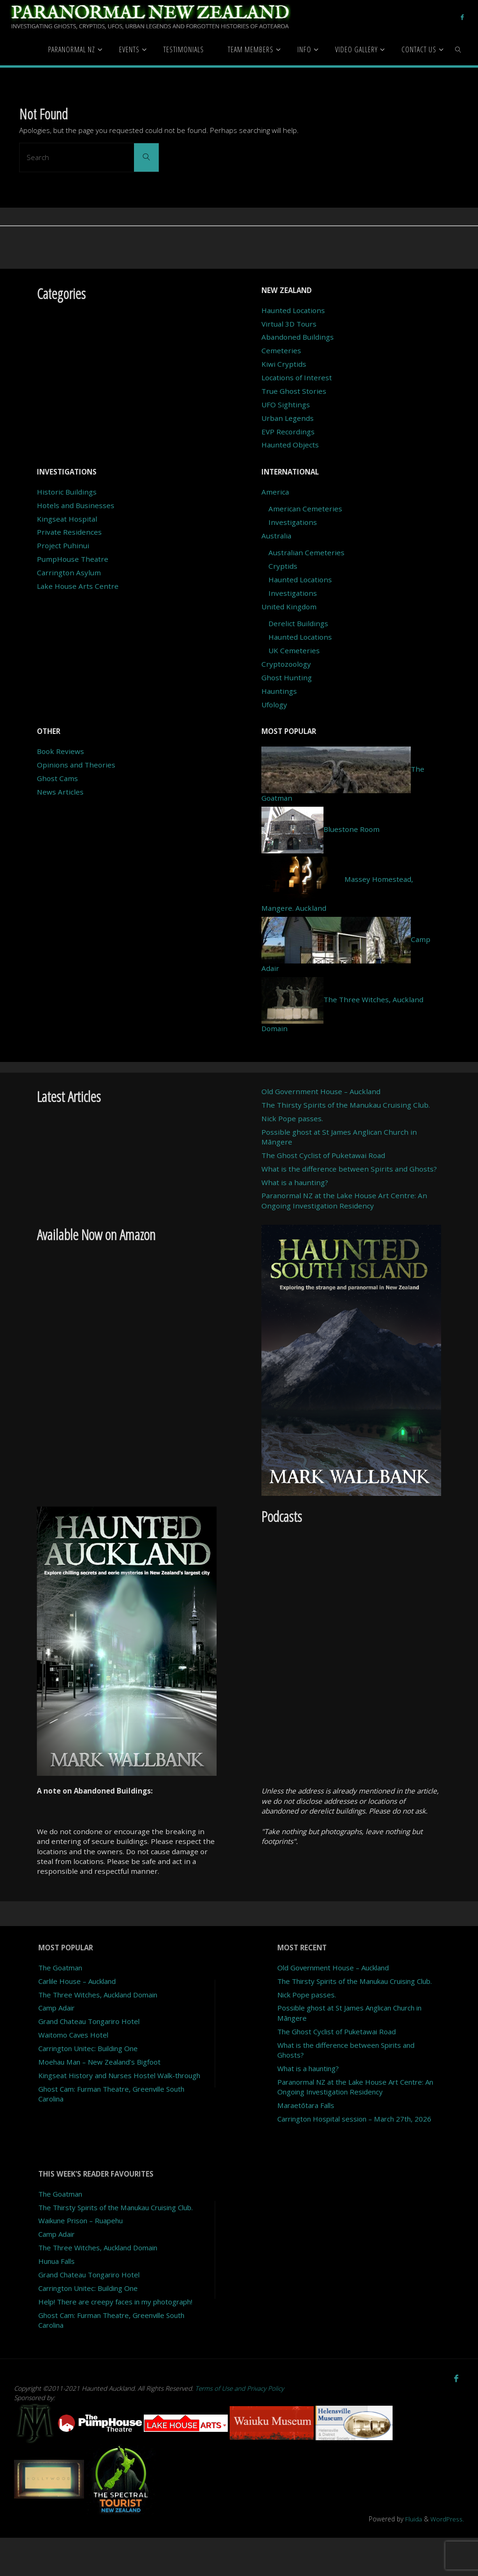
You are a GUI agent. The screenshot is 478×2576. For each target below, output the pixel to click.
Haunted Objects (290, 444)
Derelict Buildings (298, 623)
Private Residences (69, 532)
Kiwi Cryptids (283, 364)
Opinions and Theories (76, 764)
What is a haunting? (294, 1182)
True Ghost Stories (293, 391)
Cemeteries (281, 350)
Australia (276, 535)
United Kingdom (288, 606)
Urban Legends (287, 418)
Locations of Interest (296, 377)
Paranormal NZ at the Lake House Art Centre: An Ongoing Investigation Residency (344, 1200)
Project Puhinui (63, 545)
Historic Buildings (67, 491)
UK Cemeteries (294, 650)
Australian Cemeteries (306, 552)
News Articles (60, 791)
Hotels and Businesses (75, 505)
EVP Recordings (288, 431)
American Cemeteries (305, 508)
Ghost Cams (57, 778)
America (275, 491)
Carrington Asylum (69, 572)
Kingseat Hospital (67, 519)
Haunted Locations (293, 310)
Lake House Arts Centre (78, 586)
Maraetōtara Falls (306, 2115)
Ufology (274, 704)
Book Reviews (60, 751)
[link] (459, 49)
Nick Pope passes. (292, 1118)
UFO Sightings (285, 404)
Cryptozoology (286, 664)
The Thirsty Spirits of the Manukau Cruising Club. (345, 1105)
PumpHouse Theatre (72, 559)
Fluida (412, 2557)
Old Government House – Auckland (320, 1091)
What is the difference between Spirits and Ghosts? (349, 1168)
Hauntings (279, 691)
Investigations (292, 522)
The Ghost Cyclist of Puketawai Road (323, 1155)
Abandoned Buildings (297, 337)
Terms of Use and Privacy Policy (240, 2427)
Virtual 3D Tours (288, 323)
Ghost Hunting (286, 677)
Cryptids (282, 566)
